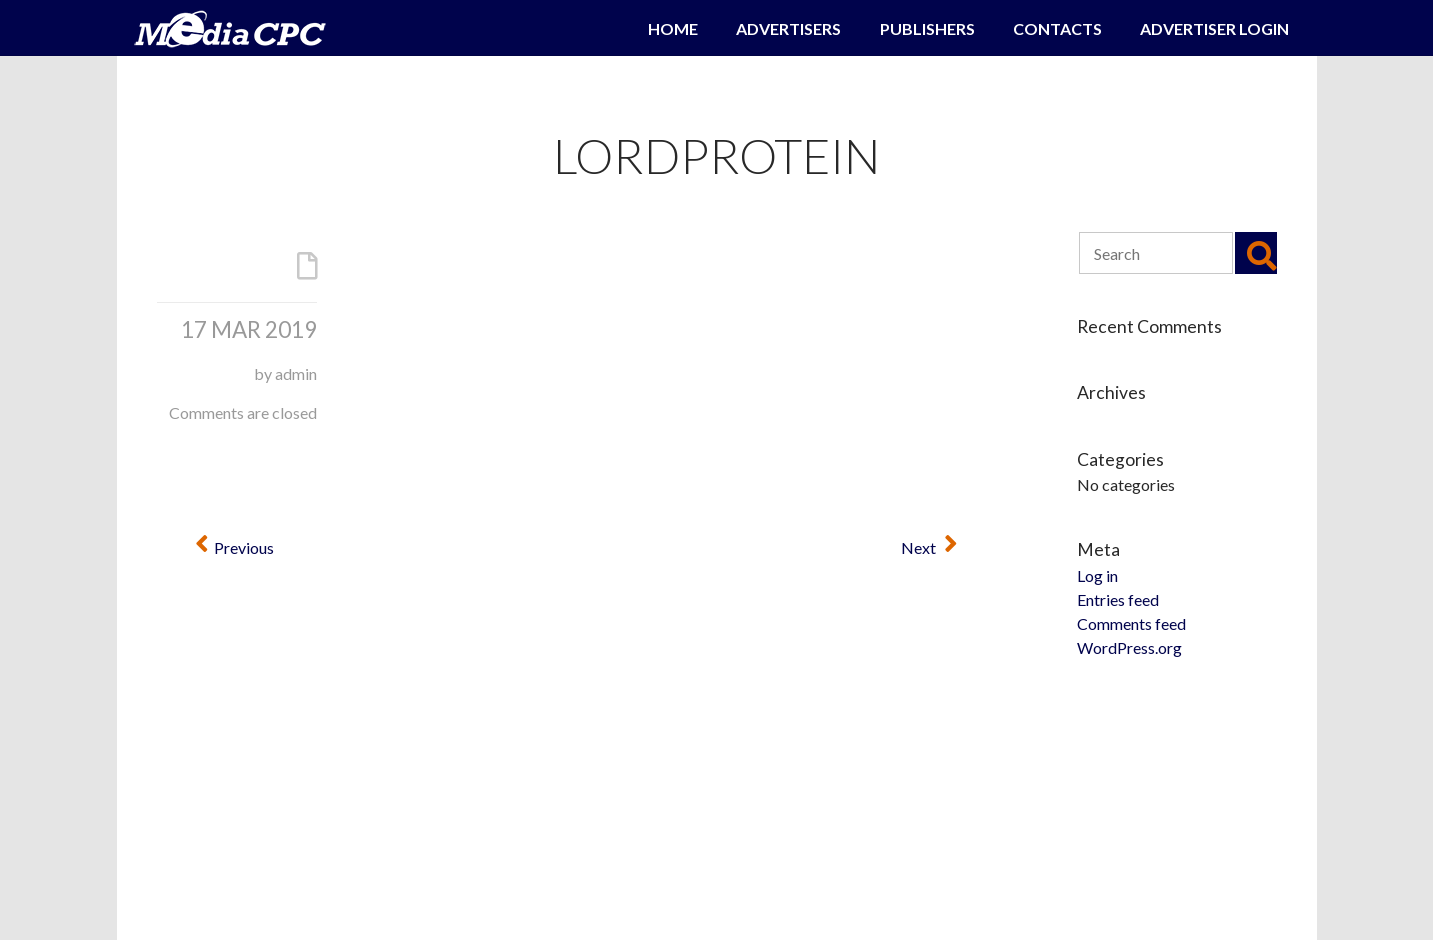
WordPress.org (1129, 647)
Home (673, 28)
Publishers (927, 28)
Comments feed (1131, 623)
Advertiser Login (1214, 28)
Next (929, 547)
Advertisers (788, 28)
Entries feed (1118, 599)
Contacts (1057, 28)
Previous (234, 547)
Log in (1097, 575)
